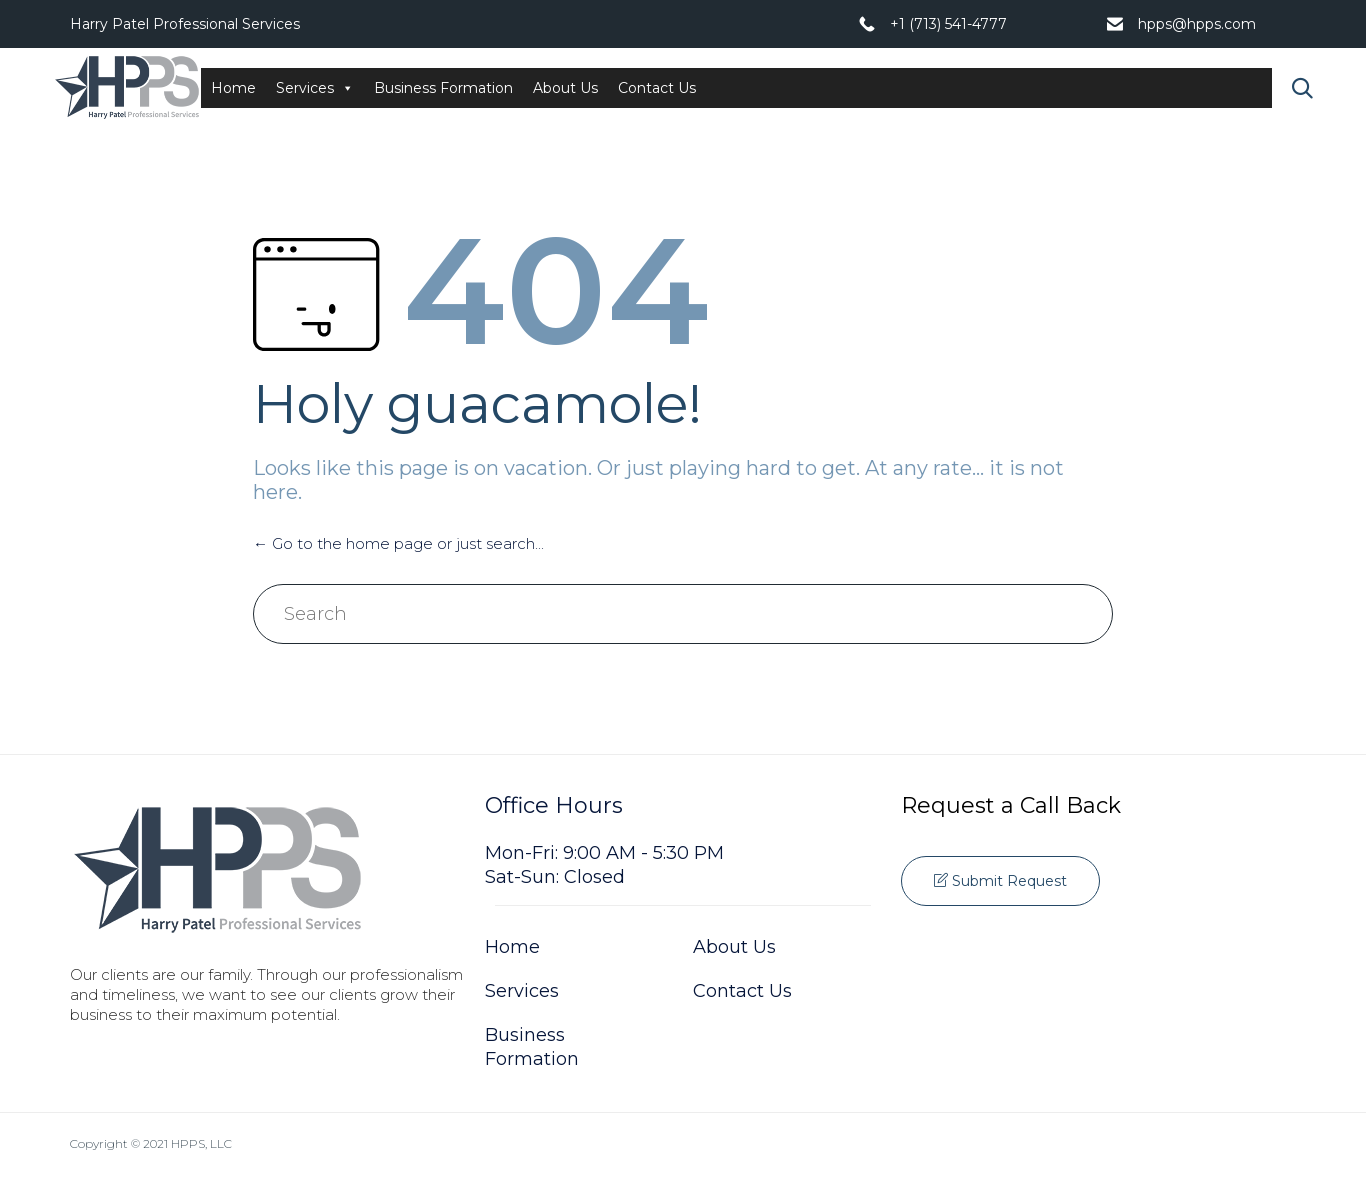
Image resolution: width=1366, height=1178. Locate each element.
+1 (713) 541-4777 (948, 24)
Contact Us (657, 88)
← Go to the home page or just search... (398, 543)
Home (233, 88)
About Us (565, 88)
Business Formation (443, 88)
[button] (1000, 881)
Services (315, 88)
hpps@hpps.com (1197, 24)
